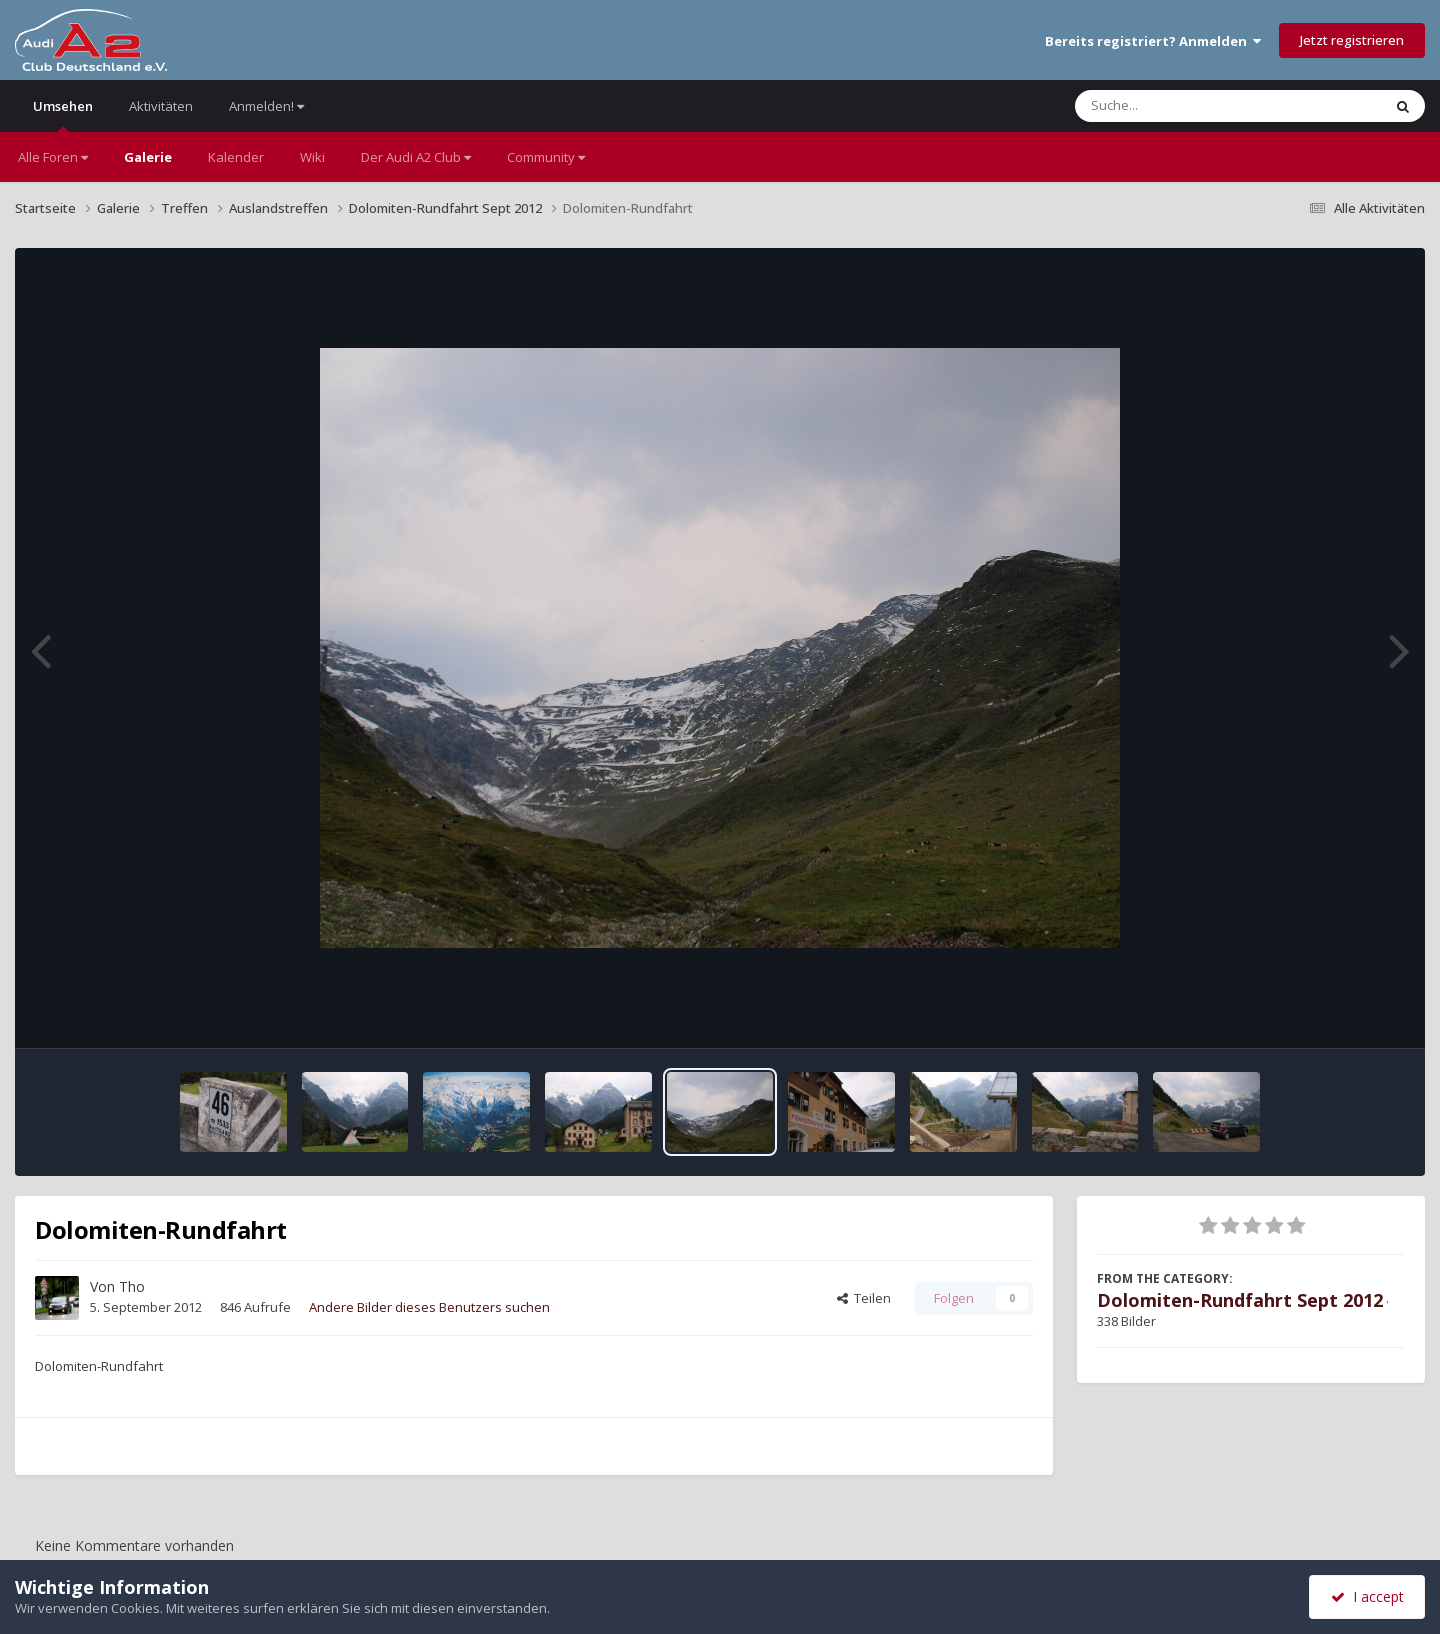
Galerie (148, 157)
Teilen (864, 1298)
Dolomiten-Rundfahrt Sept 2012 (1240, 1300)
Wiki (312, 157)
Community (546, 157)
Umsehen (63, 114)
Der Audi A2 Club (416, 157)
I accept (1367, 1596)
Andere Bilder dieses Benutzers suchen (429, 1307)
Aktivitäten (161, 106)
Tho (132, 1286)
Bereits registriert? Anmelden (1153, 41)
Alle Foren (53, 157)
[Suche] (1187, 106)
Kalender (236, 157)
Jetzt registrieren (1352, 40)
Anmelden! (266, 106)
